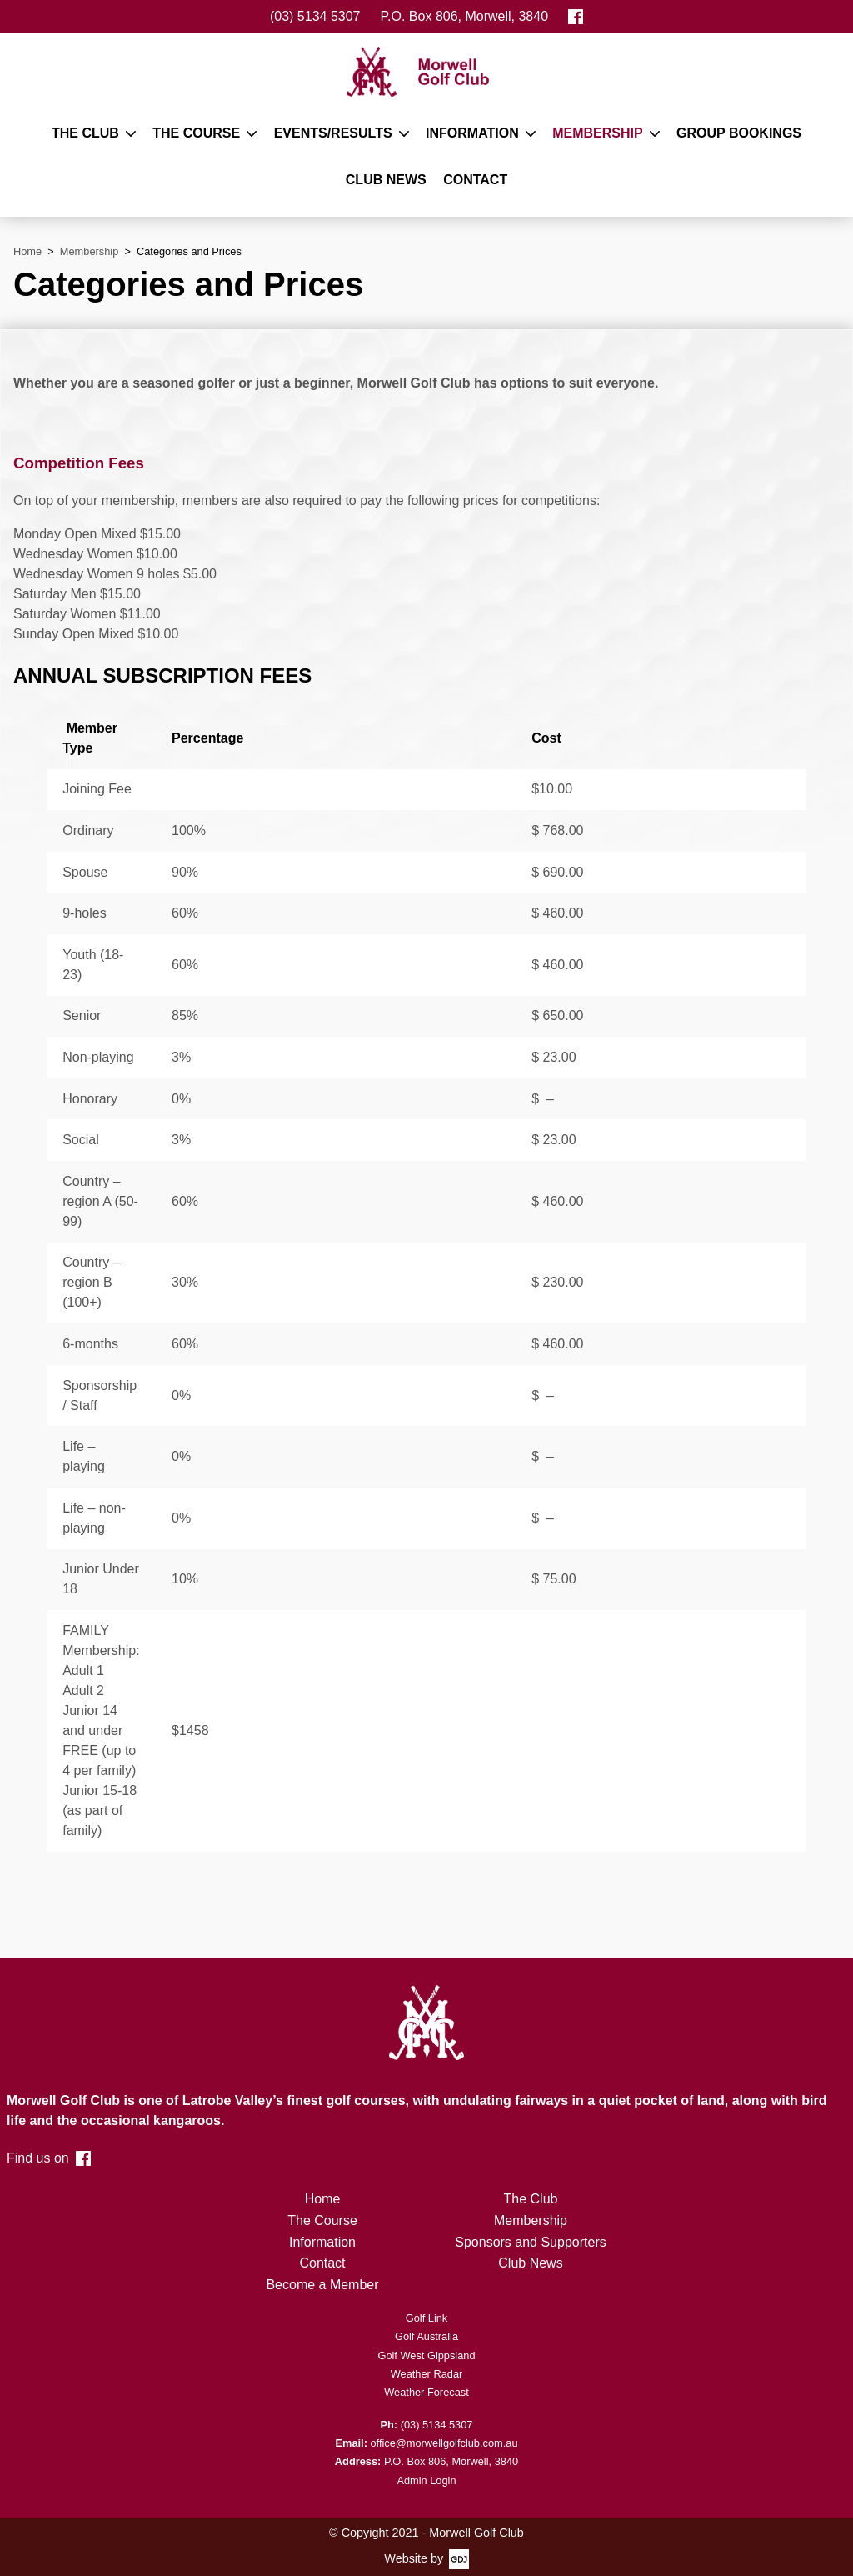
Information (472, 133)
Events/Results (333, 133)
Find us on (49, 2158)
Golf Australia (426, 2336)
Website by (413, 2558)
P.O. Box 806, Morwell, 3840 (464, 16)
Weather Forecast (426, 2392)
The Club (85, 133)
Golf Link (427, 2318)
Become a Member (322, 2285)
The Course (196, 133)
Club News (386, 180)
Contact (475, 180)
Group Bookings (738, 133)
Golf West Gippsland (426, 2355)
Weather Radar (427, 2374)
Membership (597, 133)
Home (323, 2199)
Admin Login (426, 2480)
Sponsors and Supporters (530, 2242)
